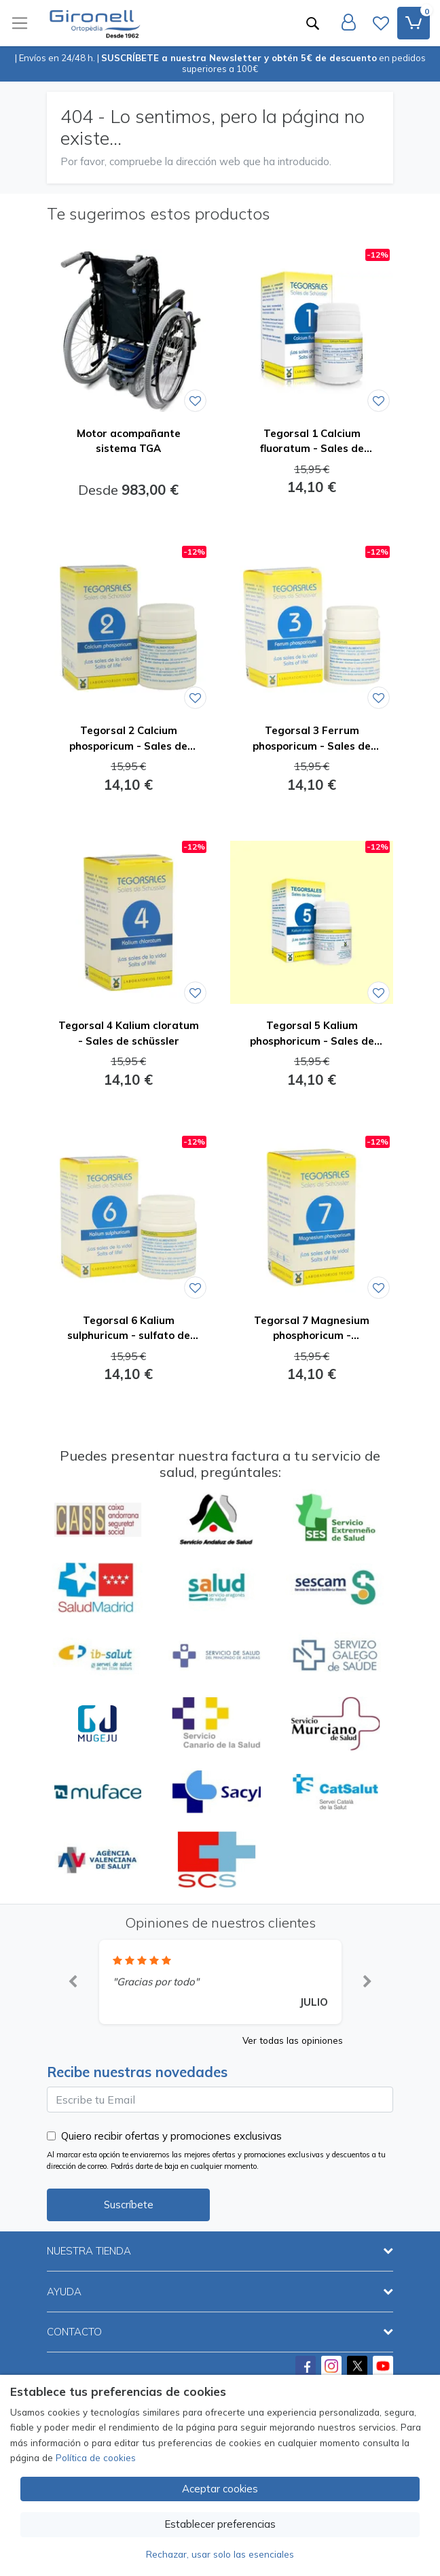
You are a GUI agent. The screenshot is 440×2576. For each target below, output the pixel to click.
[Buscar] (312, 23)
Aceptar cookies (220, 2488)
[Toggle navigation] (19, 23)
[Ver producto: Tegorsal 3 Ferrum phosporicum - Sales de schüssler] (311, 627)
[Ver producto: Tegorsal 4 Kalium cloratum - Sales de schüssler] (128, 922)
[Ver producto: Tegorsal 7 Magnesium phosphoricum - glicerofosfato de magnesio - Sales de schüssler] (311, 1217)
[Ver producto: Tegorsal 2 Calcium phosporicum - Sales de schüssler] (128, 627)
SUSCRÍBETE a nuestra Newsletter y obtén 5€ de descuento (239, 57)
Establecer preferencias (220, 2524)
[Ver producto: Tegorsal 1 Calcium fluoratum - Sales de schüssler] (311, 330)
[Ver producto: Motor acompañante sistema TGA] (128, 330)
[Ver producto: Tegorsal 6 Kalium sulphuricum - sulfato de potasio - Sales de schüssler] (128, 1217)
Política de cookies (96, 2457)
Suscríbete (128, 2204)
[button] (73, 1981)
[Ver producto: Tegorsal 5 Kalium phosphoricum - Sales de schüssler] (311, 922)
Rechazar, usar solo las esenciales (220, 2554)
